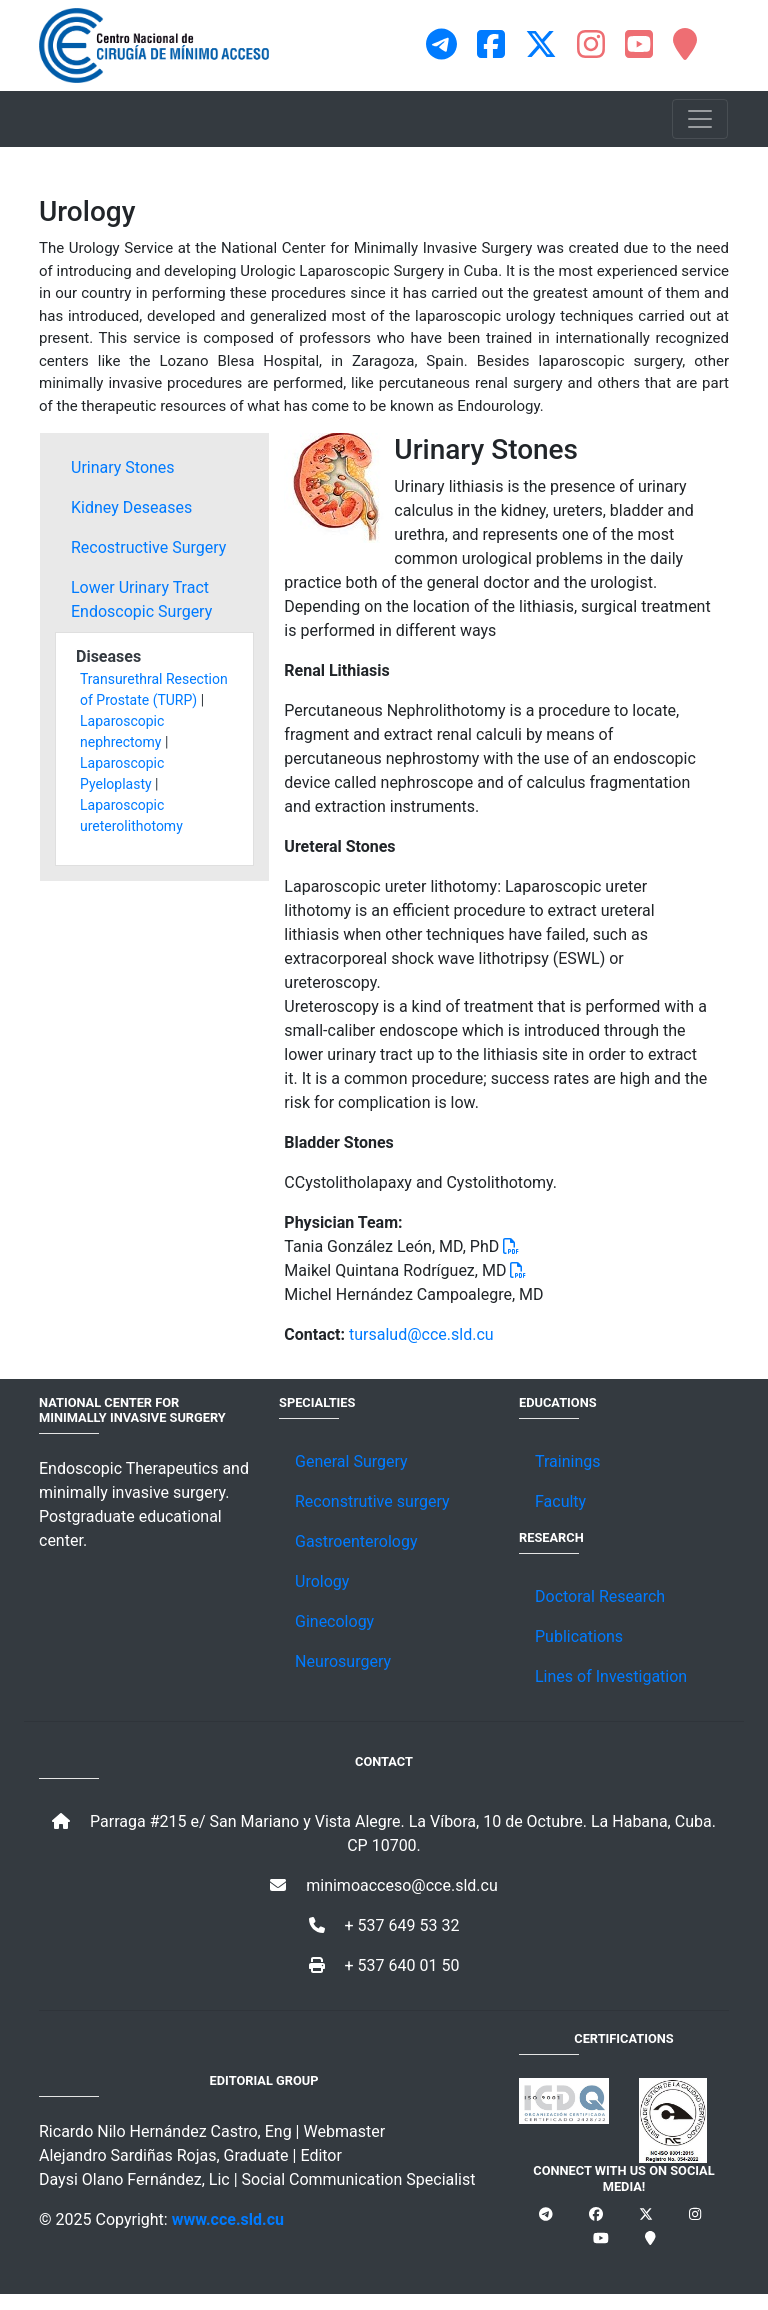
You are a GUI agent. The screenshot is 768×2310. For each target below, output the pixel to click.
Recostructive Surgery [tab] (148, 547)
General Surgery (351, 1461)
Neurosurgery (343, 1661)
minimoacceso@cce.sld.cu (384, 1885)
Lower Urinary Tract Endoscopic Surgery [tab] (141, 599)
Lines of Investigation (611, 1676)
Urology (322, 1581)
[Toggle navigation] (700, 119)
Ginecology (334, 1621)
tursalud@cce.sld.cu (421, 1334)
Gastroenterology (356, 1541)
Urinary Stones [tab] (123, 467)
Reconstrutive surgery (372, 1501)
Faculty (560, 1501)
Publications (579, 1636)
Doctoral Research (600, 1596)
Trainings (567, 1461)
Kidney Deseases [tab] (131, 507)
